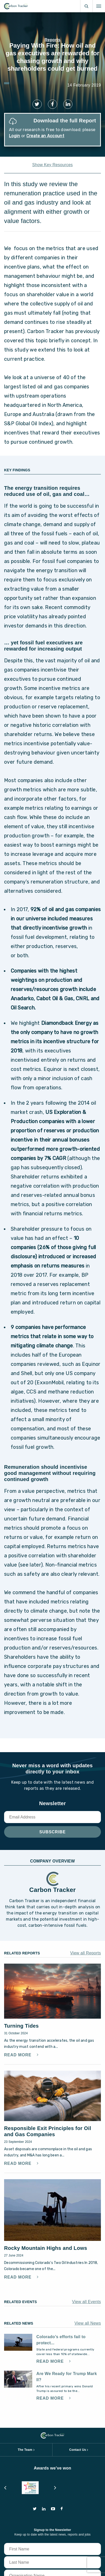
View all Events (86, 2302)
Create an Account (45, 135)
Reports (53, 40)
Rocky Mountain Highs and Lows (45, 2248)
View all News (88, 2323)
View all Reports (85, 1953)
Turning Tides (21, 2026)
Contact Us (77, 2450)
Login (14, 135)
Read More (18, 2055)
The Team (25, 2450)
